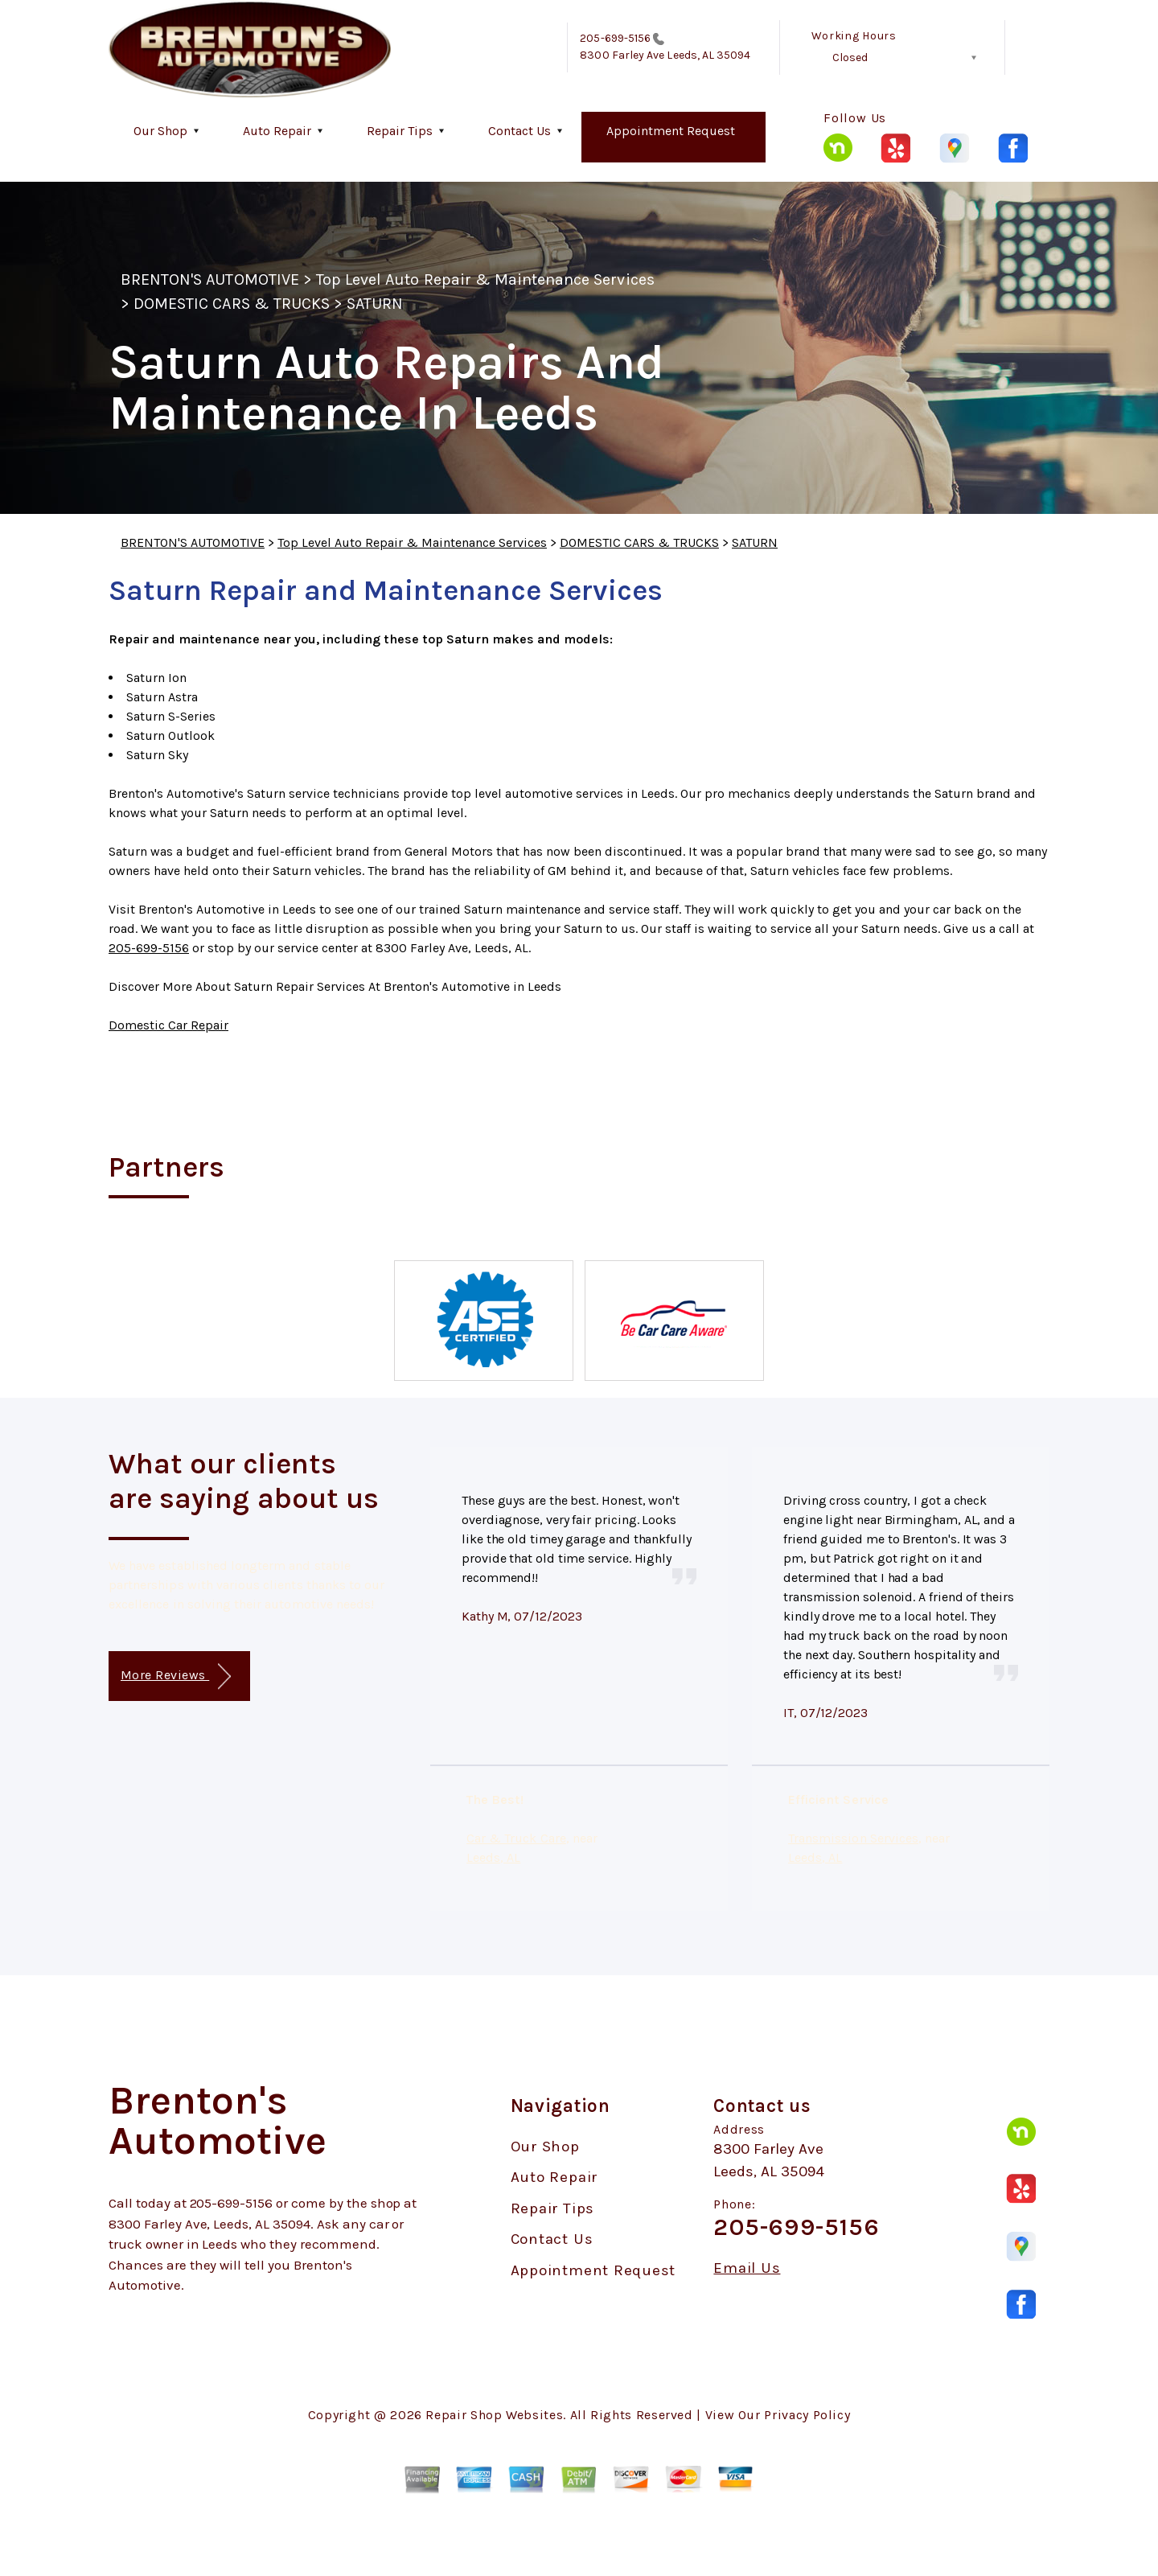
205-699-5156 (615, 38)
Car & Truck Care (516, 1838)
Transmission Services (853, 1838)
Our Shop (160, 130)
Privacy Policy (807, 2414)
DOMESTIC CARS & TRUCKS (231, 303)
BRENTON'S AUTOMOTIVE (210, 279)
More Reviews (176, 1676)
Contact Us (519, 130)
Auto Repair (277, 130)
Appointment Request (670, 130)
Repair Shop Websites (494, 2414)
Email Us (746, 2268)
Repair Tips (400, 130)
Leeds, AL (493, 1857)
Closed (850, 57)
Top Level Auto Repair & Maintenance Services (485, 279)
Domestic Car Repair (168, 1025)
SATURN (375, 303)
